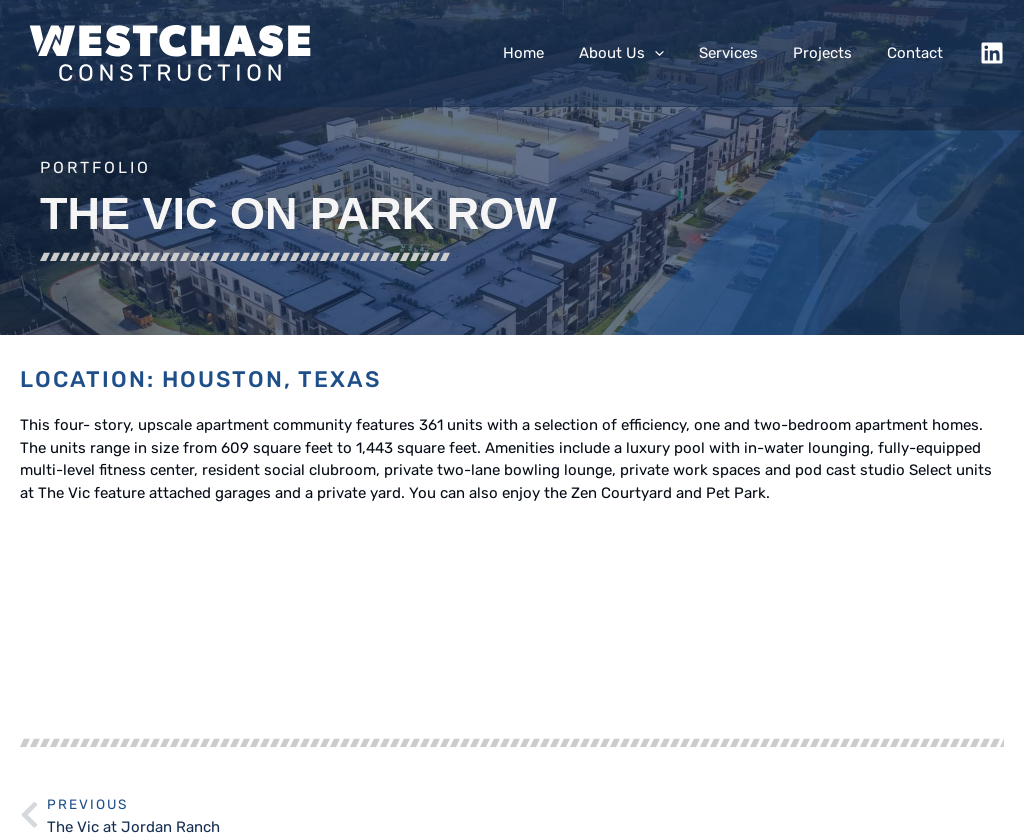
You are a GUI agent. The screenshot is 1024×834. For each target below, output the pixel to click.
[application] (671, 53)
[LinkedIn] (992, 53)
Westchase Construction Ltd (262, 812)
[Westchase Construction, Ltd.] (170, 52)
